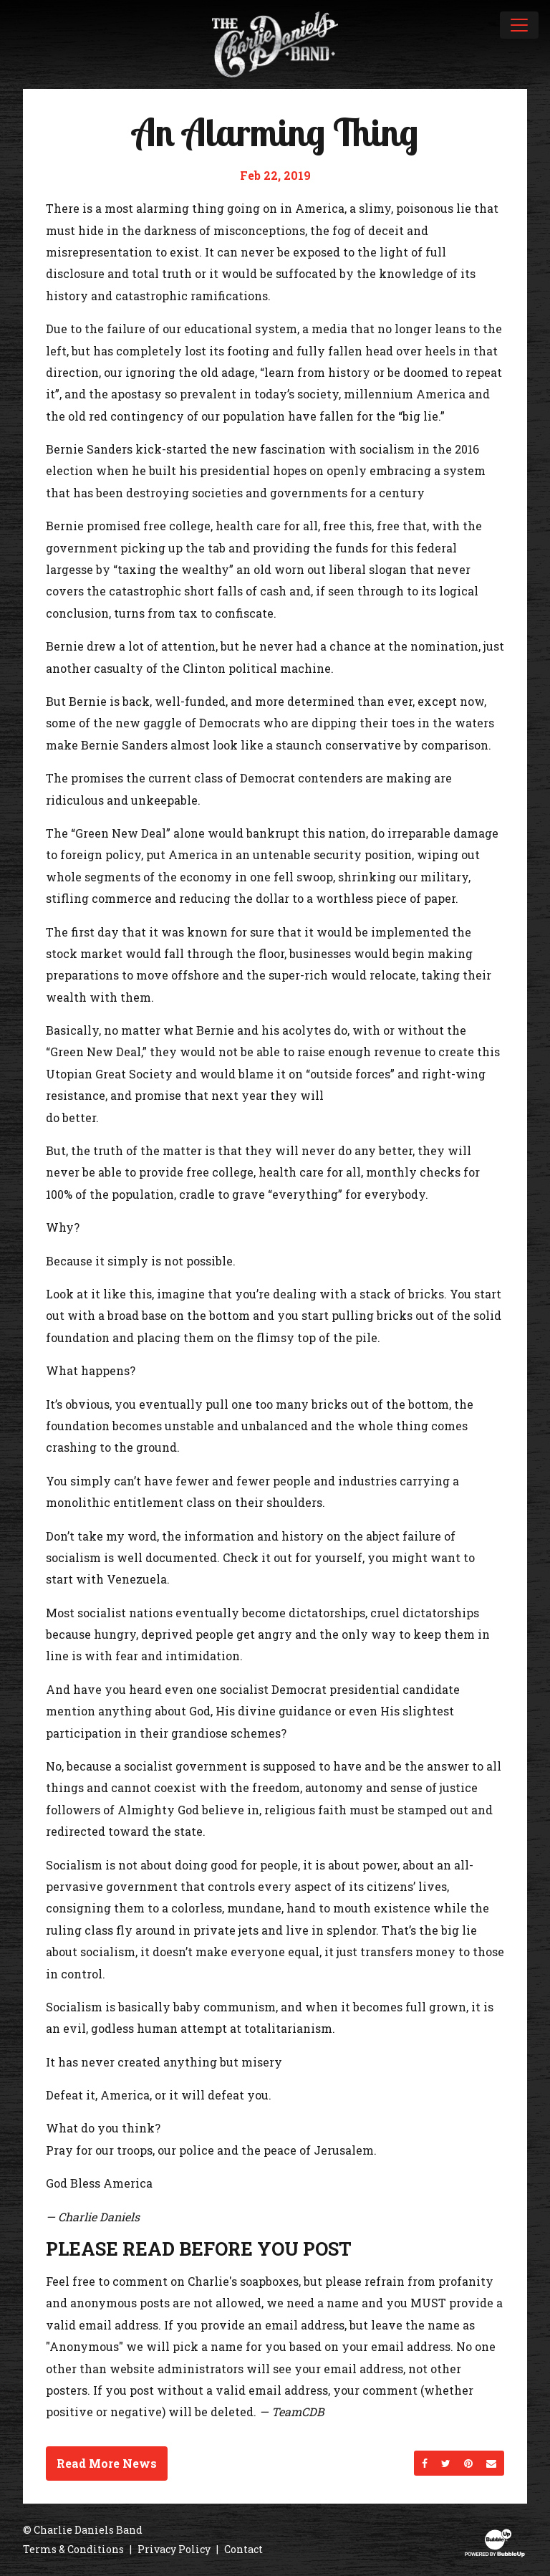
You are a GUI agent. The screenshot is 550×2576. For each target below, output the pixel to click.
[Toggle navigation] (519, 25)
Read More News (107, 2463)
